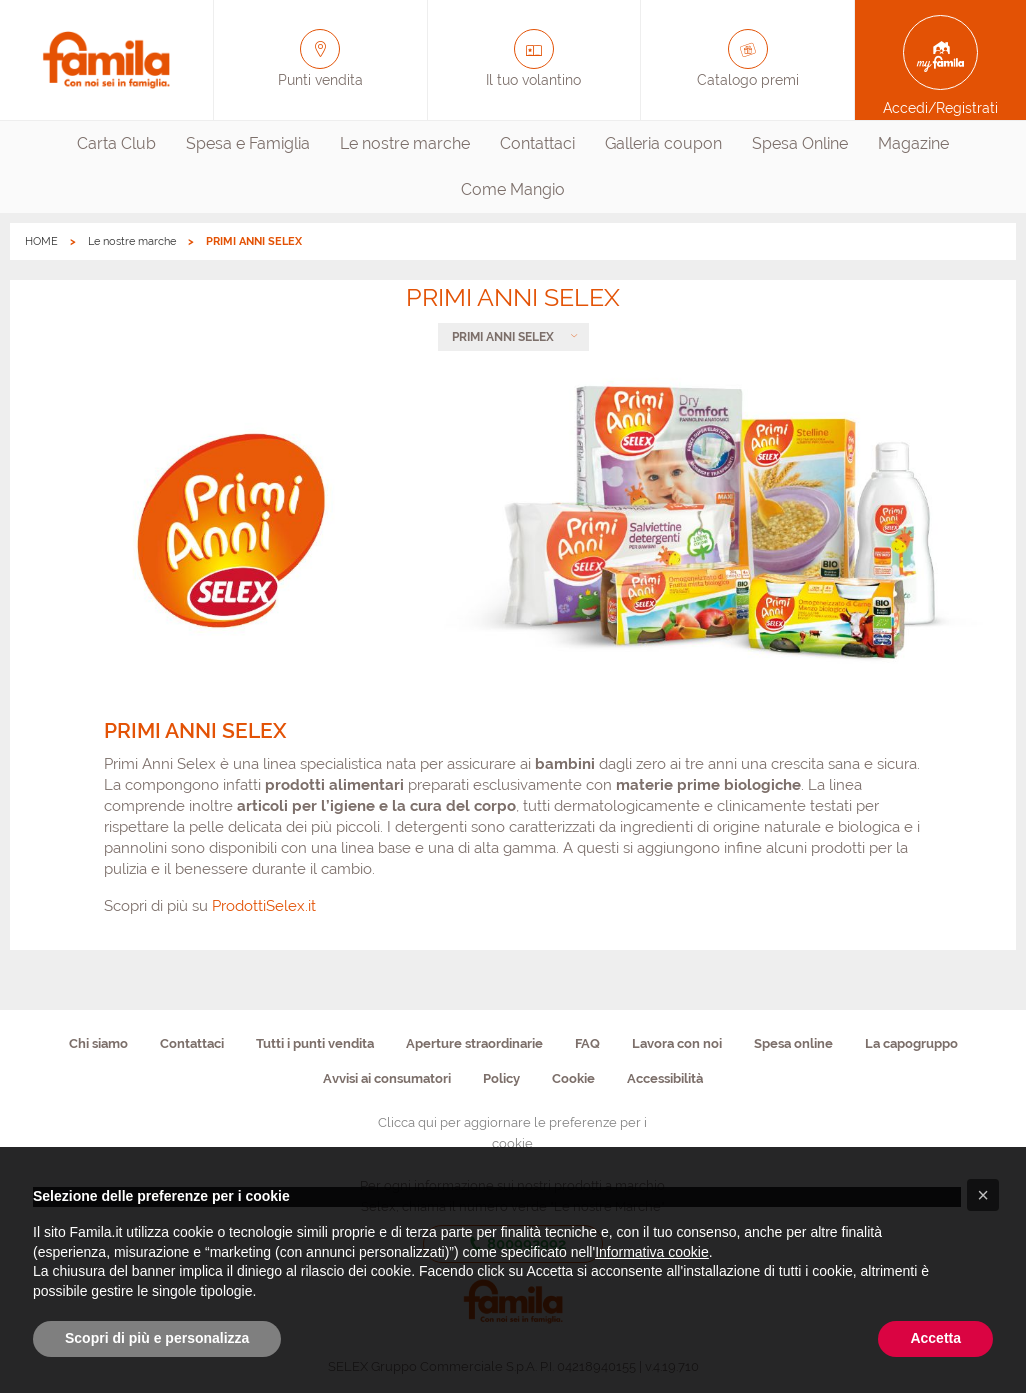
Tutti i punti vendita (315, 1043)
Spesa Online (800, 143)
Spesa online (793, 1043)
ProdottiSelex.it (264, 906)
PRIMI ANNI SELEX (503, 337)
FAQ (587, 1043)
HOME (41, 241)
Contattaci (537, 143)
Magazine (913, 143)
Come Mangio (513, 189)
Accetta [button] (935, 1338)
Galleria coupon (663, 143)
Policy (501, 1078)
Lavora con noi (677, 1043)
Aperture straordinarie (474, 1043)
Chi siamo (98, 1043)
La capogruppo (911, 1043)
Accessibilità (665, 1078)
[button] (983, 1195)
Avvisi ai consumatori (387, 1078)
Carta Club (116, 143)
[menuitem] (116, 144)
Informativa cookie (652, 1252)
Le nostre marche (405, 143)
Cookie (573, 1078)
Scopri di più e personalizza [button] (157, 1338)
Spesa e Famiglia (248, 143)
